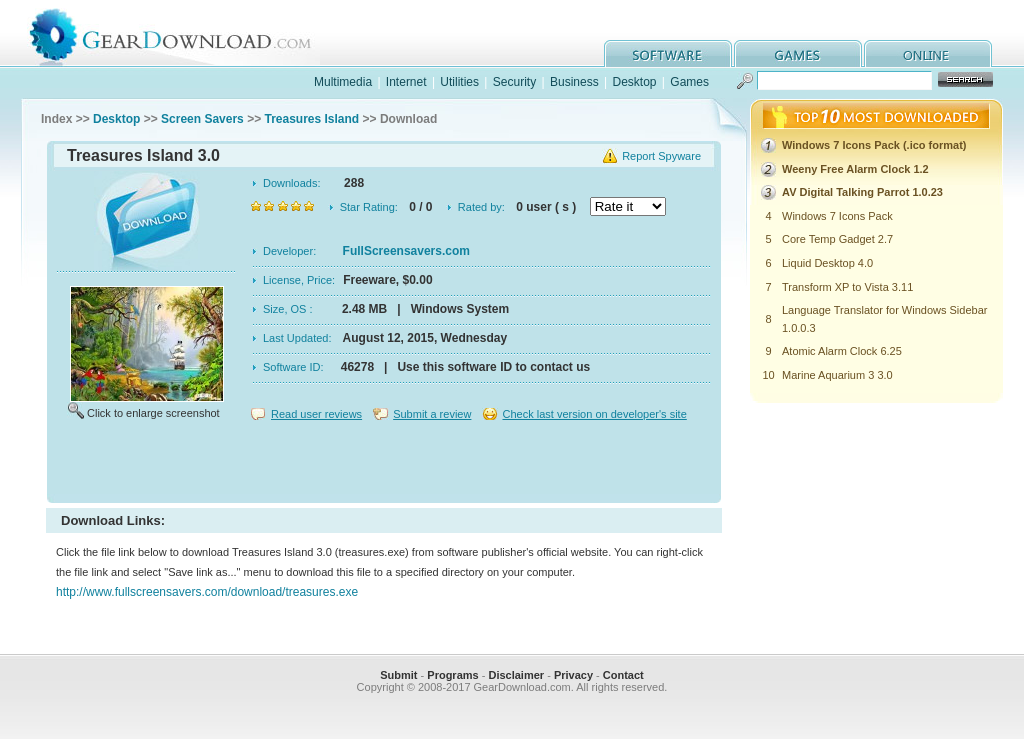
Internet (406, 82)
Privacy (573, 675)
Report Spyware (661, 156)
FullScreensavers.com (406, 251)
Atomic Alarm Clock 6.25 (842, 351)
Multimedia (343, 82)
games (798, 53)
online (928, 53)
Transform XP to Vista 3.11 (847, 287)
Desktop (634, 82)
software (668, 53)
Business (574, 82)
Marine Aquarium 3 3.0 (837, 375)
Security (514, 82)
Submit (398, 675)
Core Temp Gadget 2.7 (837, 239)
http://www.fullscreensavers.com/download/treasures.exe (207, 592)
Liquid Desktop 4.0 (827, 263)
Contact (623, 675)
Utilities (459, 82)
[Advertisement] (384, 464)
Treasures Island (311, 119)
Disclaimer (516, 675)
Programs (452, 675)
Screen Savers (202, 119)
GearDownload (185, 33)
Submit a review (432, 414)
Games (689, 82)
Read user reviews (316, 414)
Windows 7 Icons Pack (837, 216)
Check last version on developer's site (594, 414)
